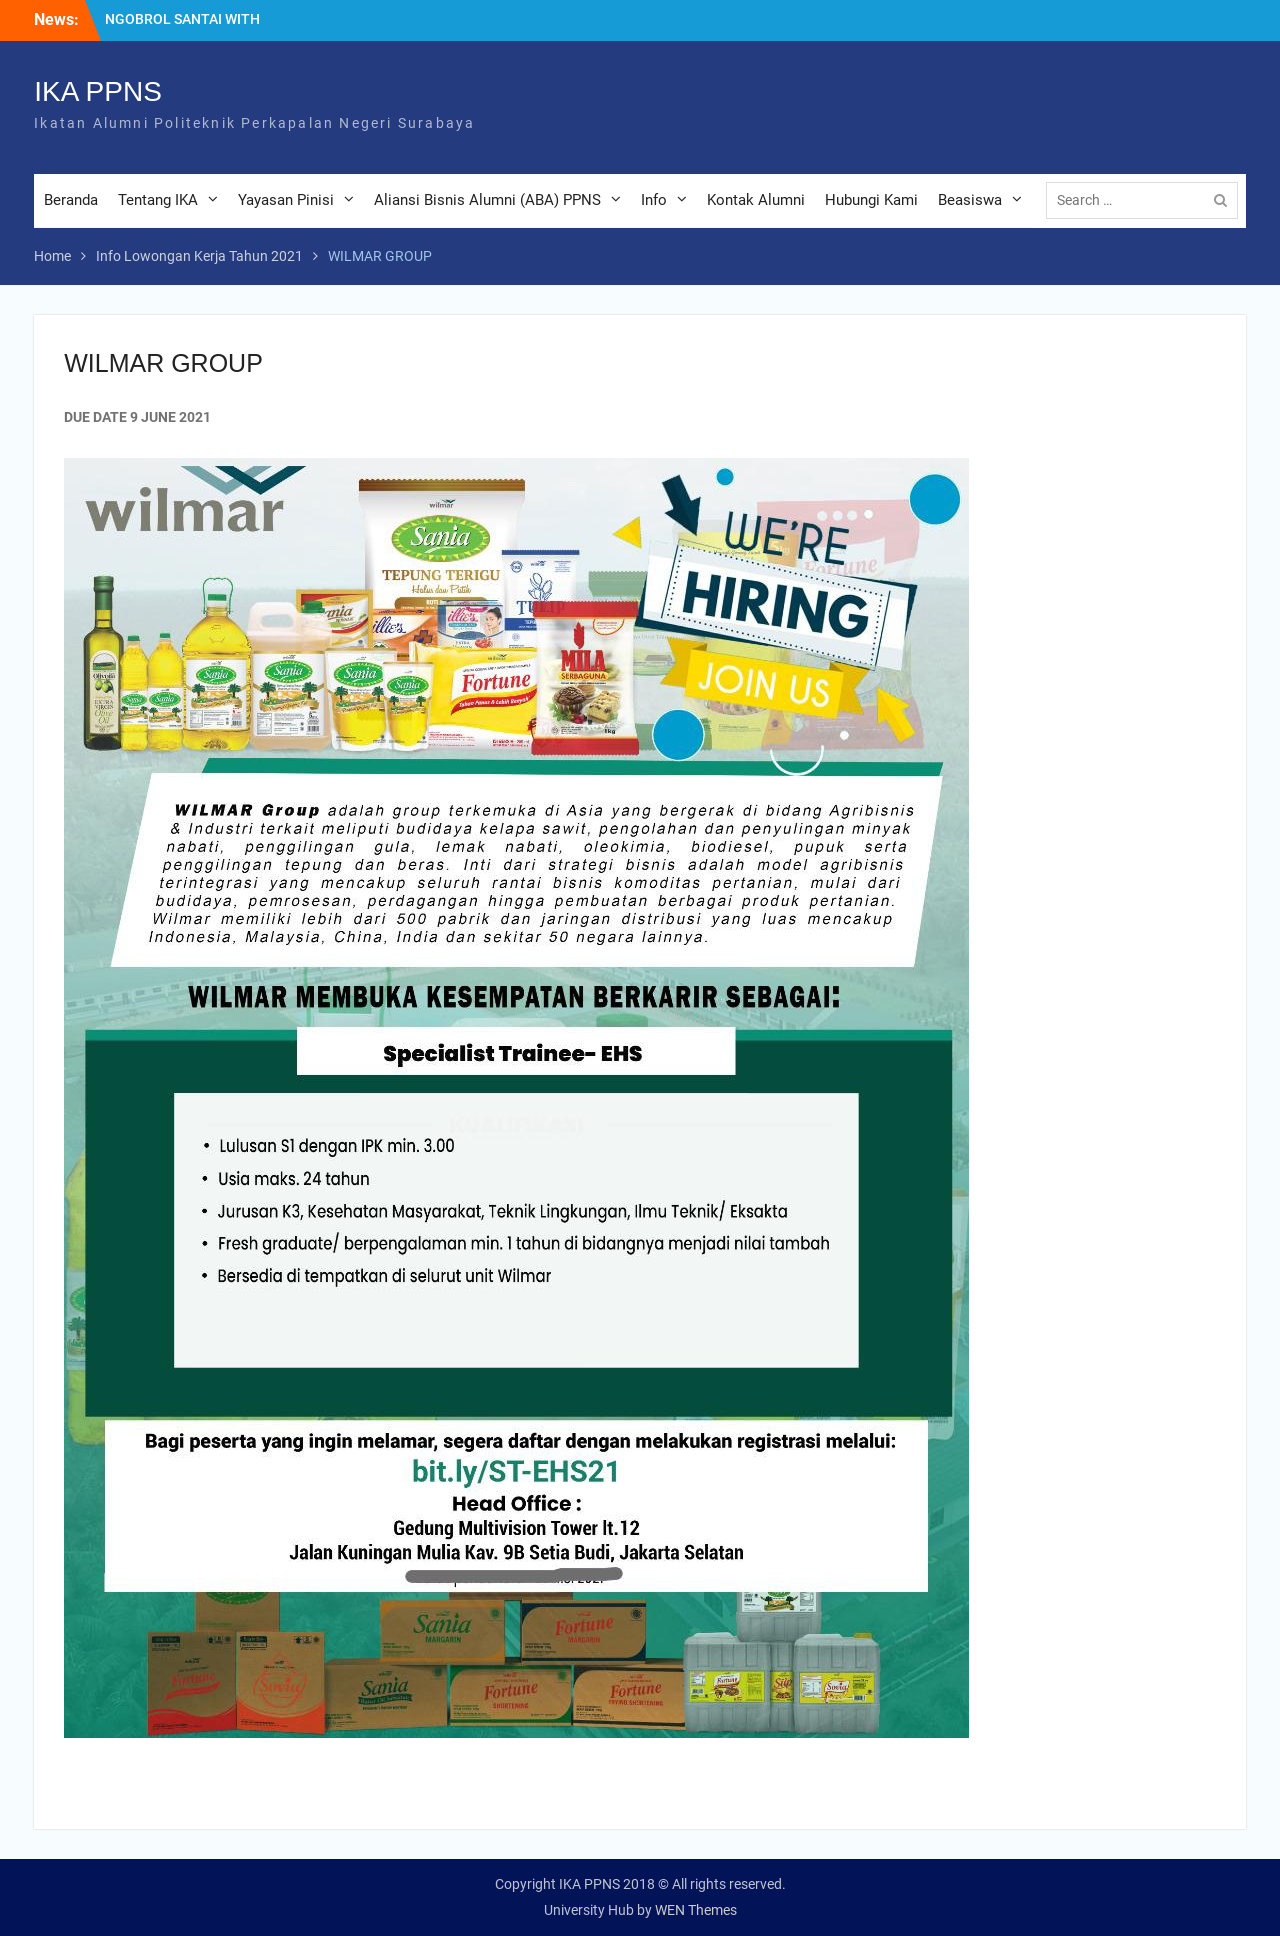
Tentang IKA (158, 200)
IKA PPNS (98, 91)
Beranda (71, 200)
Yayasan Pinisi (286, 200)
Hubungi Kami (871, 200)
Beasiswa (970, 200)
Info (654, 200)
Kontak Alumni (756, 200)
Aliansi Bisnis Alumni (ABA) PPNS (487, 200)
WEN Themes (696, 1910)
